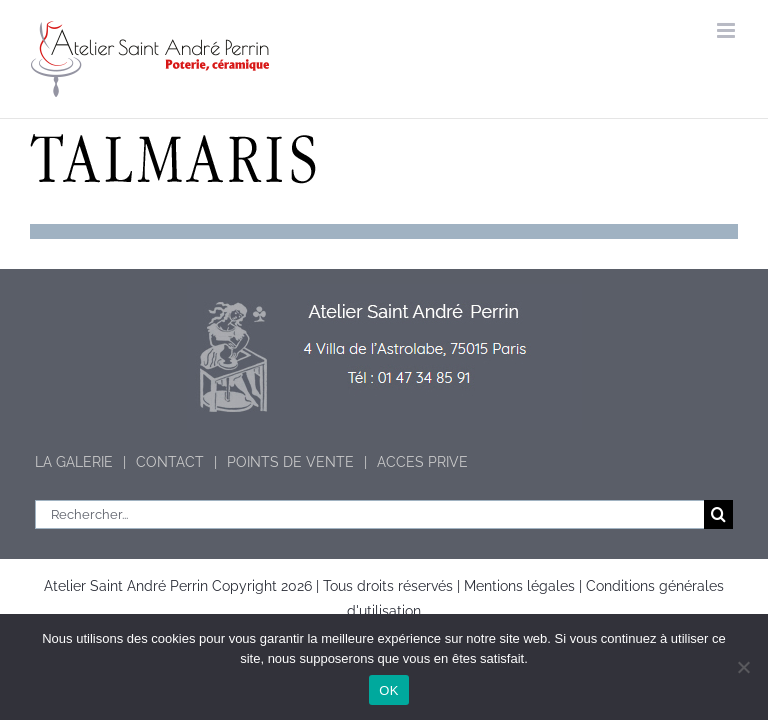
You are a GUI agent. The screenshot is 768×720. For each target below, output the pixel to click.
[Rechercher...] (369, 514)
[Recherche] (718, 514)
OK (388, 690)
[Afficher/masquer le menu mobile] (727, 30)
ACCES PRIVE (422, 462)
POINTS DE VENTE (290, 462)
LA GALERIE (74, 462)
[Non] (743, 667)
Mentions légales (519, 586)
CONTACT (170, 462)
